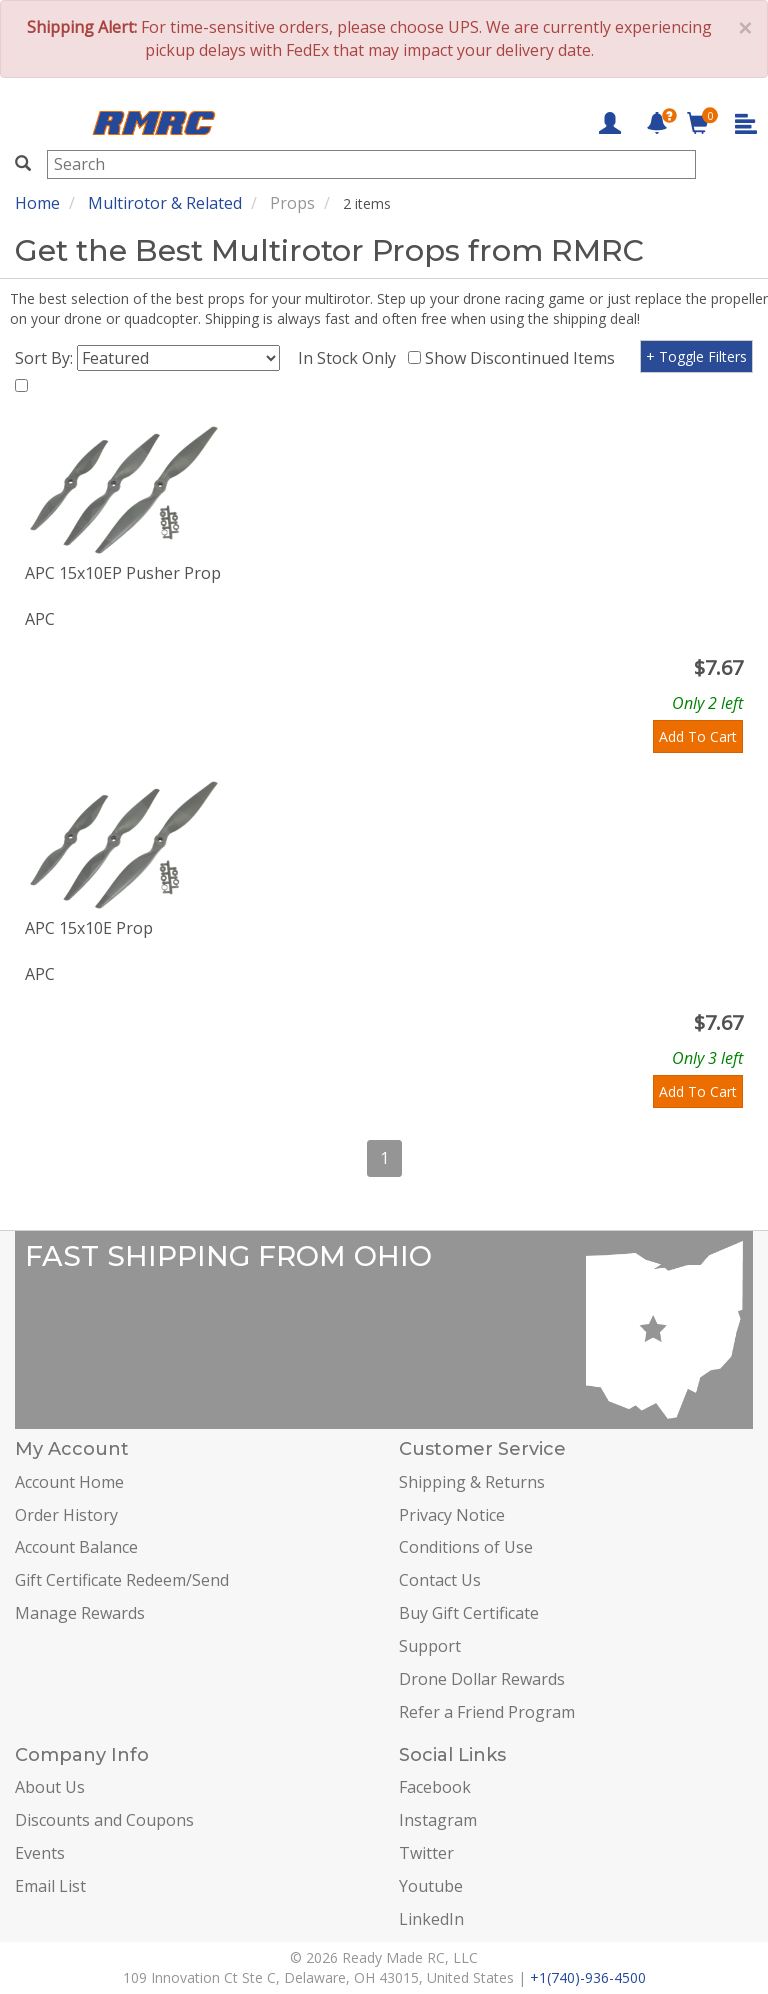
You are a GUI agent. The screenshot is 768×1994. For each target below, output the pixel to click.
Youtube (431, 1886)
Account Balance (76, 1547)
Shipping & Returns (472, 1482)
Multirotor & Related (165, 203)
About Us (50, 1787)
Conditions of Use (466, 1547)
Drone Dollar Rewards (482, 1679)
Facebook (435, 1787)
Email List (50, 1886)
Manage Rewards (80, 1613)
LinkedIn (431, 1919)
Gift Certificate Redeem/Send (122, 1580)
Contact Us (440, 1580)
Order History (66, 1515)
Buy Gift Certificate (469, 1613)
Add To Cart (698, 736)
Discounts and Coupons (104, 1820)
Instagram (438, 1820)
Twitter (426, 1853)
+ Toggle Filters (696, 356)
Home (37, 203)
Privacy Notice (452, 1515)
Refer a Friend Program (487, 1712)
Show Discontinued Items (524, 358)
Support (430, 1646)
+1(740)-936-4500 (588, 1977)
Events (40, 1853)
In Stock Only (351, 358)
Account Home (69, 1482)
